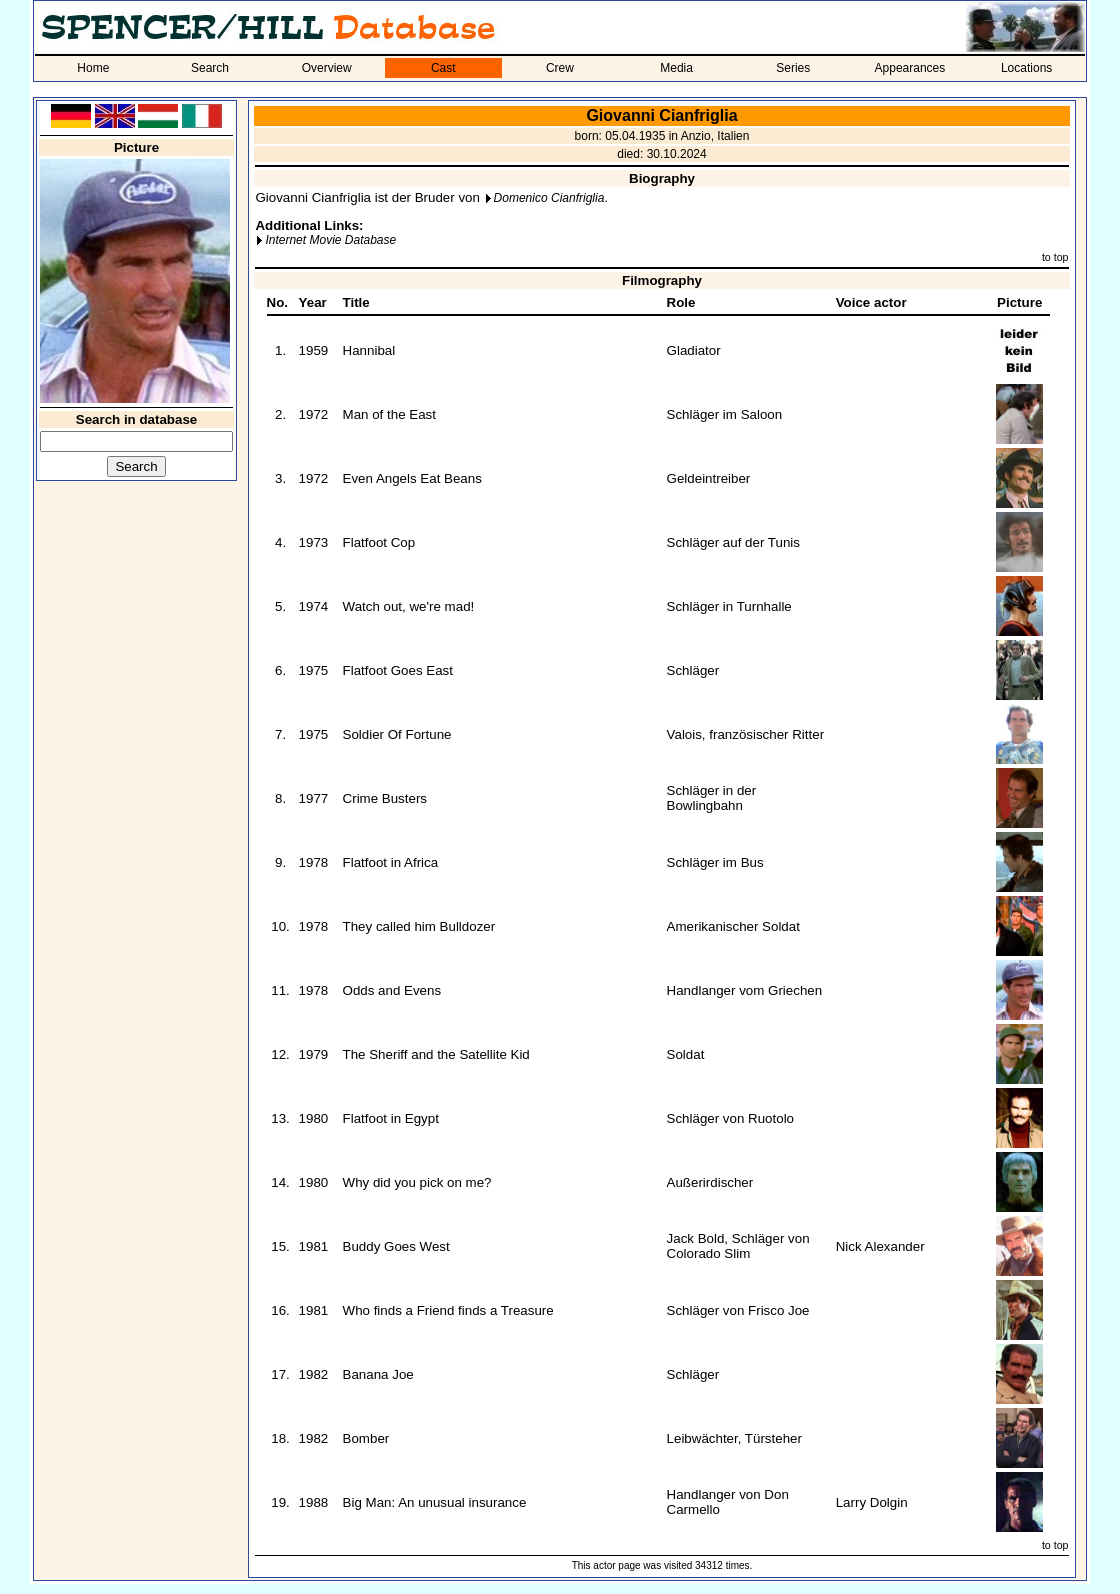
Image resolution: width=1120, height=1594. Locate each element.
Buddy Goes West (396, 1246)
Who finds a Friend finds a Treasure (448, 1310)
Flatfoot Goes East (398, 670)
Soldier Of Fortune (397, 734)
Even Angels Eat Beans (412, 478)
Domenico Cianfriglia (549, 198)
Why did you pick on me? (417, 1182)
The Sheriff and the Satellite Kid (436, 1054)
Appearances (910, 68)
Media (676, 68)
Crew (560, 68)
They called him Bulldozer (419, 926)
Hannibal (369, 350)
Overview (327, 68)
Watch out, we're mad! (409, 606)
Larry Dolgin (872, 1502)
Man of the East (389, 414)
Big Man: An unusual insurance (435, 1502)
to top (1055, 257)
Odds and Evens (392, 990)
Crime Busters (385, 798)
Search (210, 68)
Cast (443, 68)
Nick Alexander (880, 1246)
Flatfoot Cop (379, 542)
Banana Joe (378, 1374)
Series (793, 68)
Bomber (366, 1438)
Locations (1026, 68)
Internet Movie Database (330, 240)
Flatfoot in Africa (391, 862)
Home (93, 68)
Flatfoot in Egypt (391, 1118)
